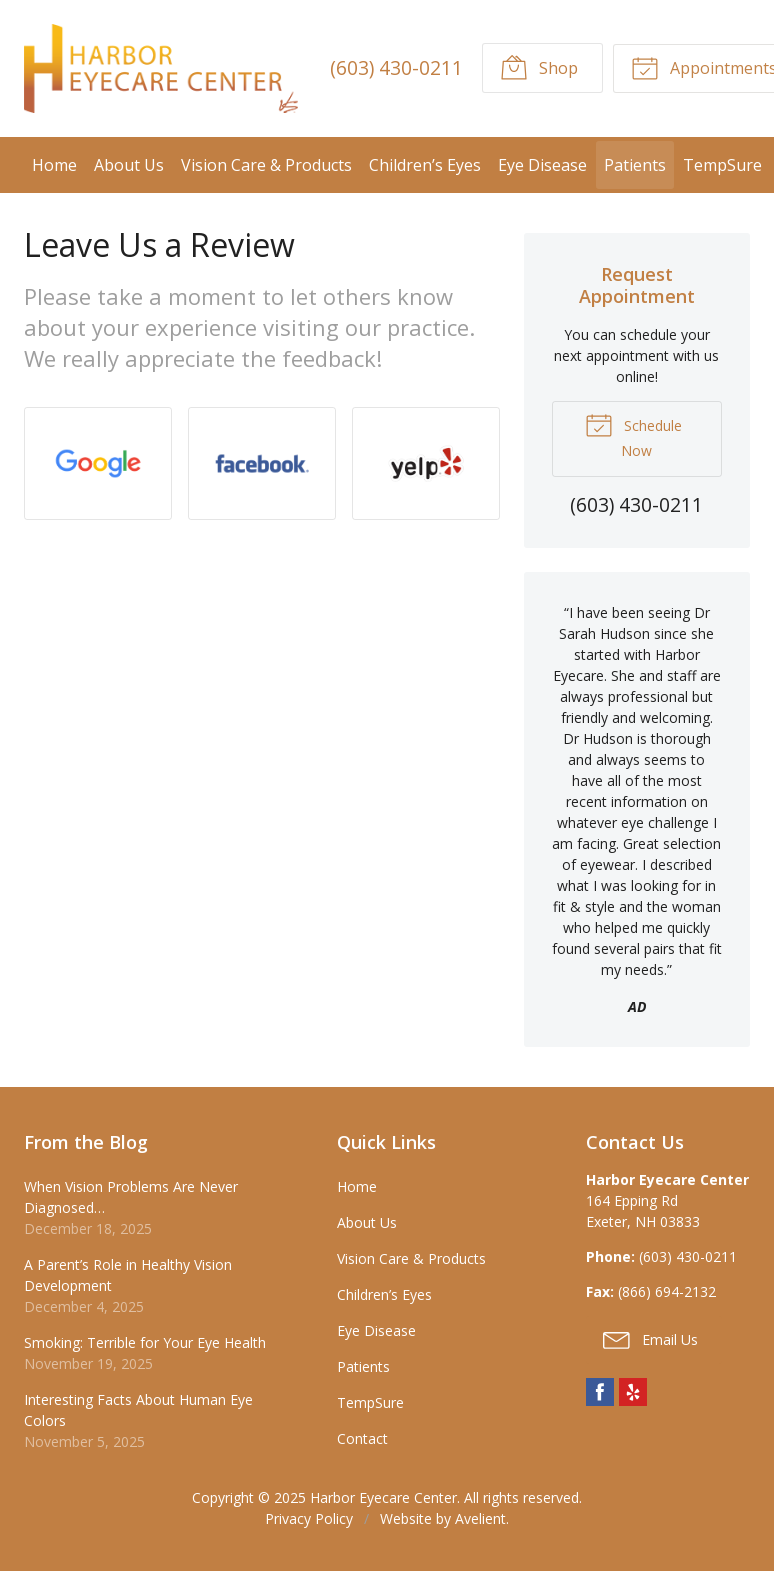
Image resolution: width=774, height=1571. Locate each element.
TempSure (722, 165)
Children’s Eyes (425, 165)
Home (54, 165)
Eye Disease (542, 165)
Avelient (480, 1518)
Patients (635, 165)
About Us (129, 165)
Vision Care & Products (266, 165)
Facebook (600, 1392)
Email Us (650, 1339)
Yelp (633, 1392)
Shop (539, 67)
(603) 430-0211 (396, 67)
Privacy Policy (309, 1518)
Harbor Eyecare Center (383, 1497)
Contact (362, 1438)
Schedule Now (633, 435)
